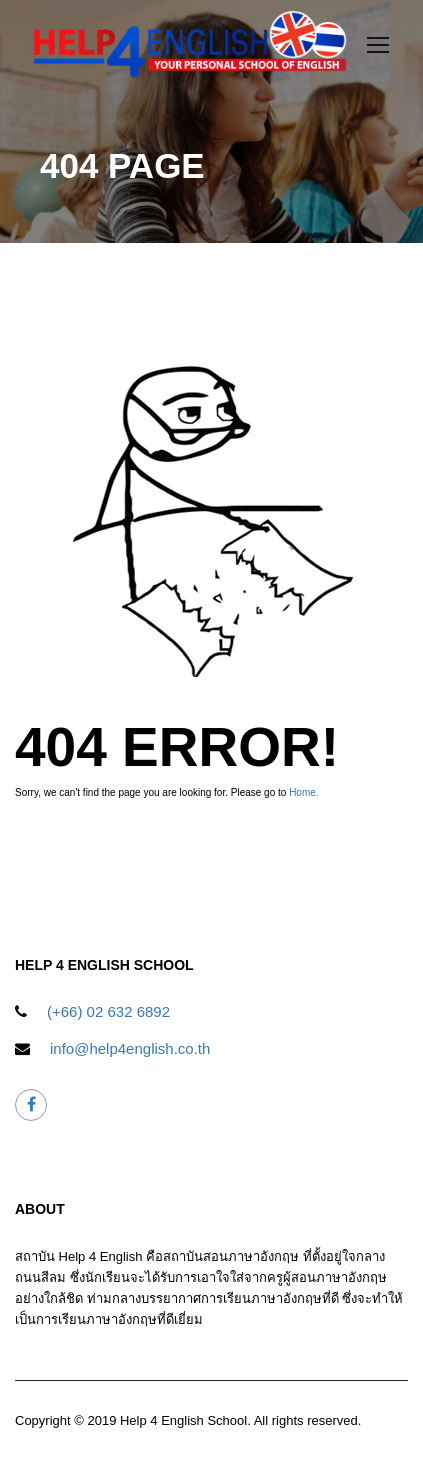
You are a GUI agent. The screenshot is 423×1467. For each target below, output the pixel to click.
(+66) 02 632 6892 (108, 1011)
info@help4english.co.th (130, 1048)
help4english (31, 1105)
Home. (303, 792)
